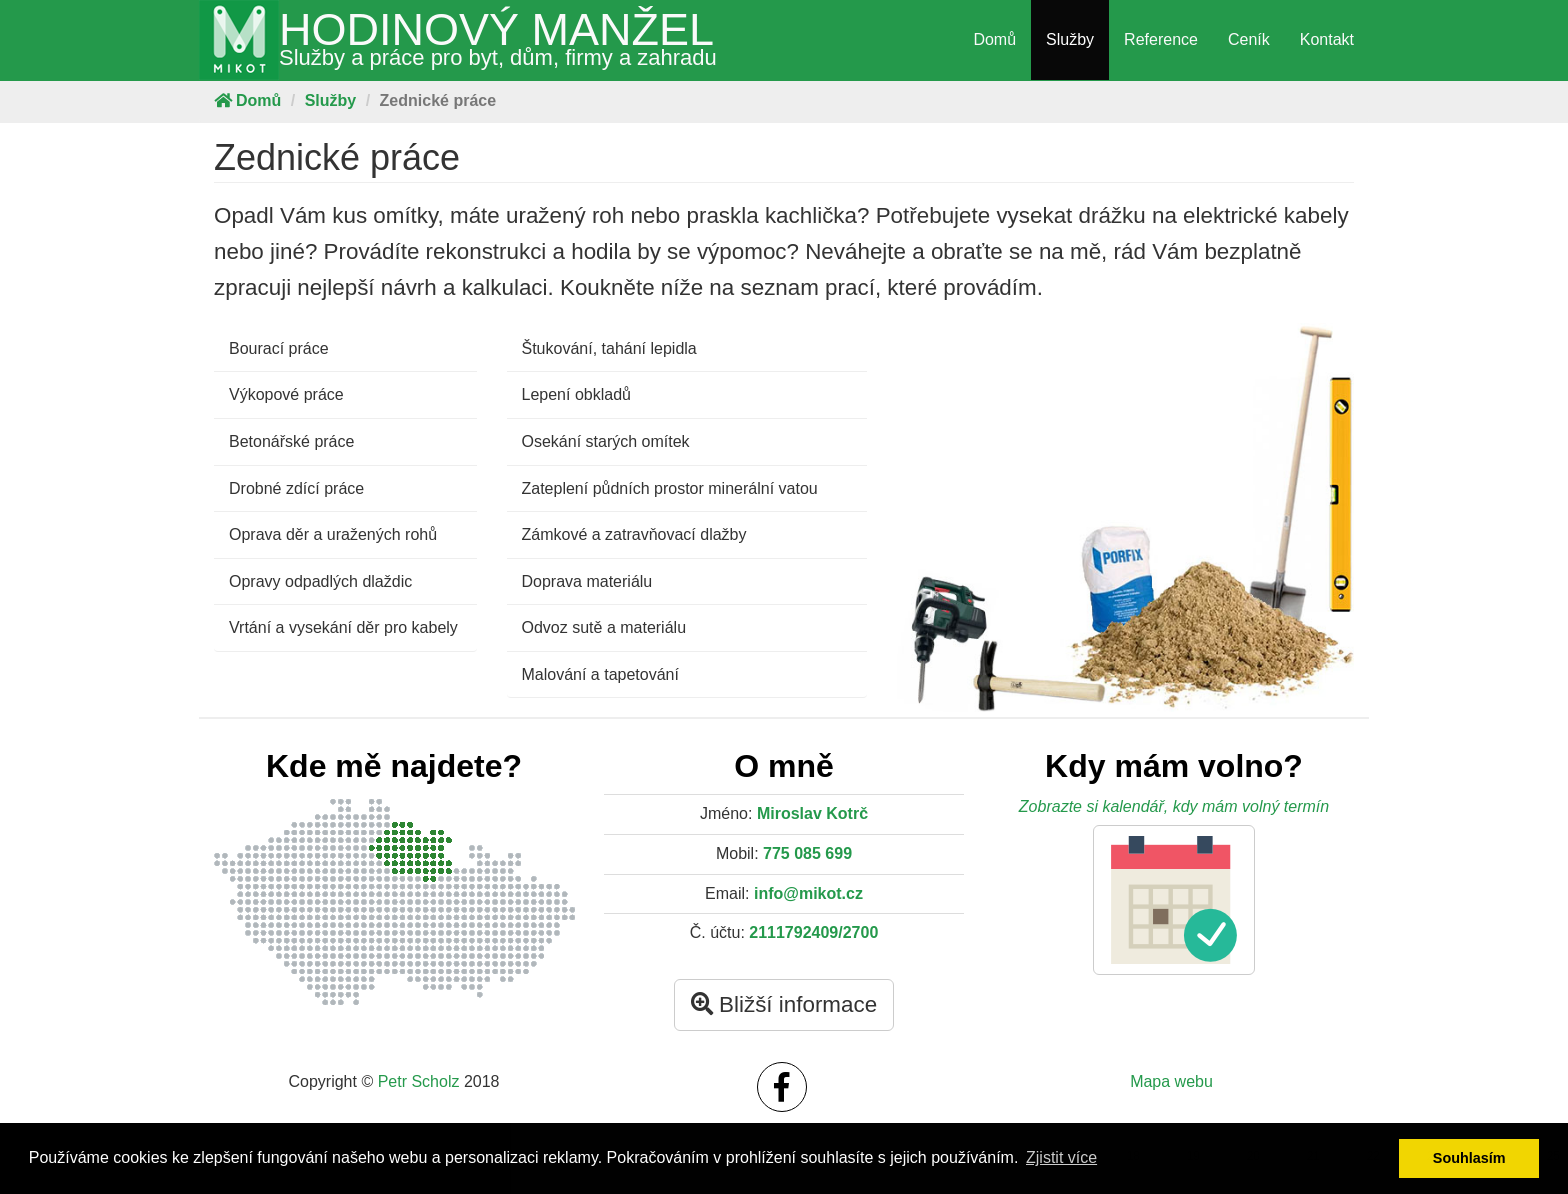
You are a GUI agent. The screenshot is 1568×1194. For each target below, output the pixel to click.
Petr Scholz (419, 1081)
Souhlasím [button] (1469, 1158)
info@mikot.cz (808, 893)
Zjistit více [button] (1061, 1157)
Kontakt (1327, 39)
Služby (1070, 39)
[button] (1174, 900)
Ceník (1249, 39)
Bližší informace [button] (784, 1004)
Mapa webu (1171, 1081)
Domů (994, 39)
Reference (1161, 39)
